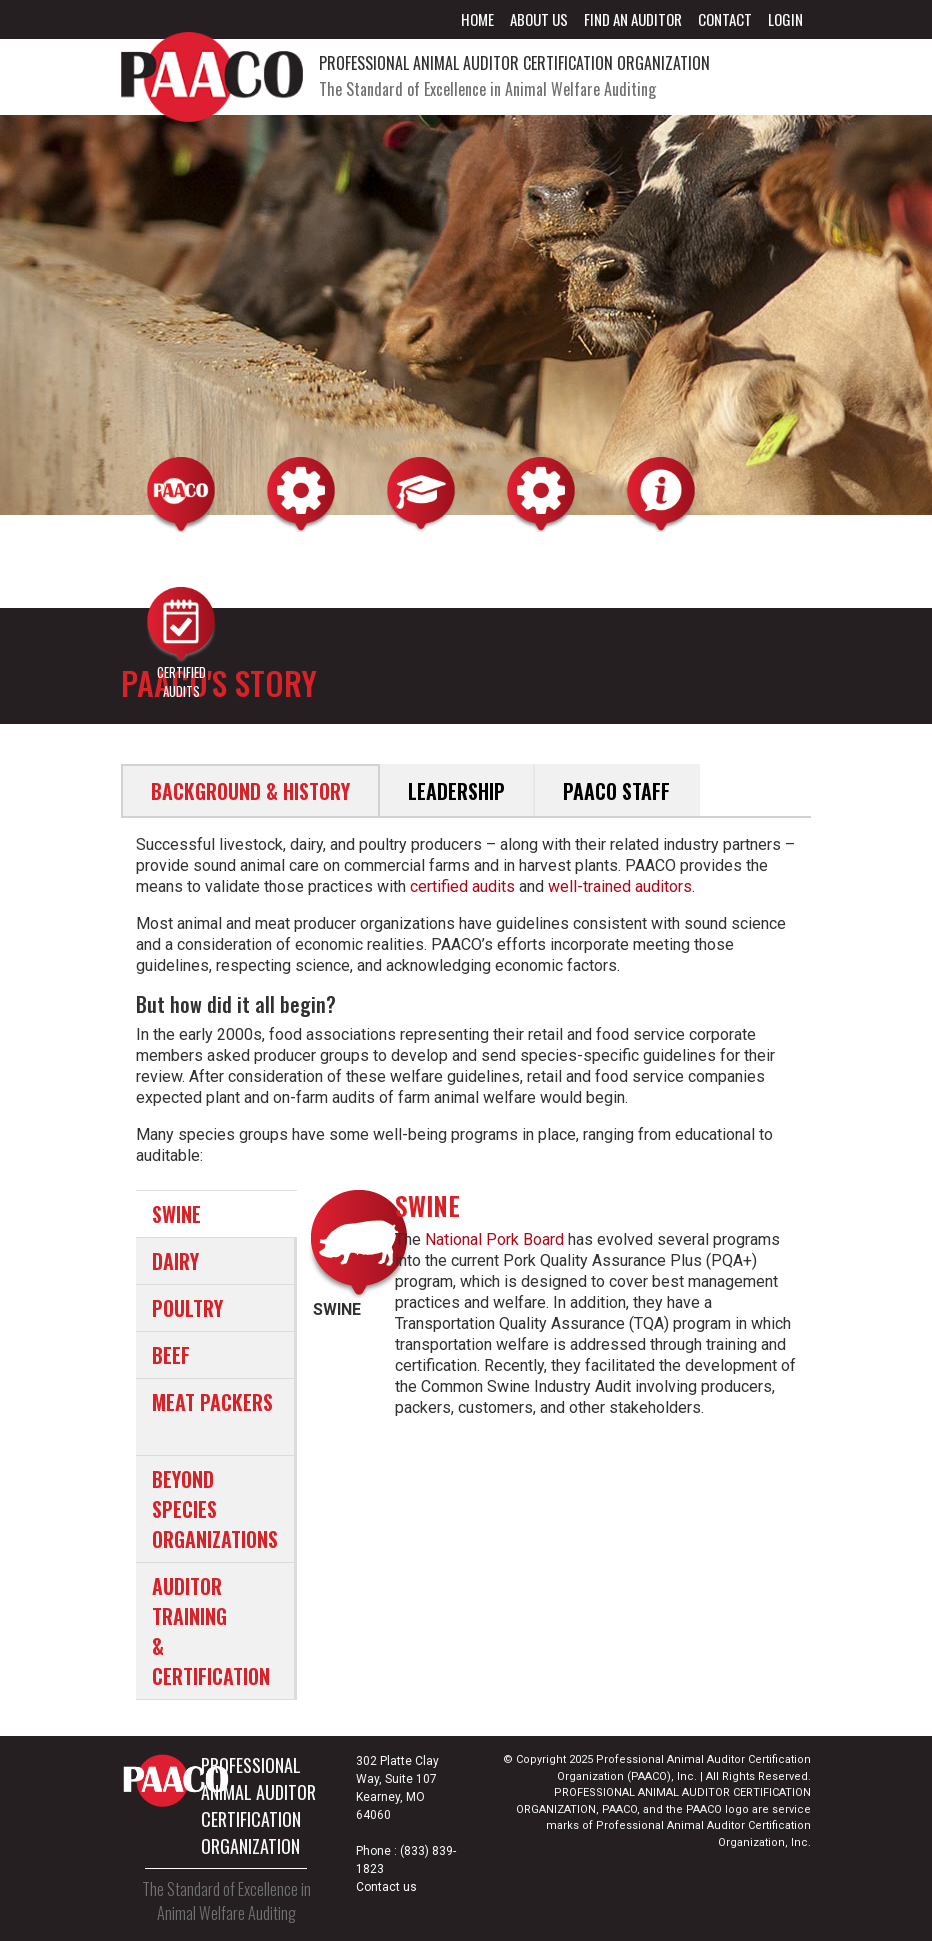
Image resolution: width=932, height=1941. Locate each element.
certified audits (462, 886)
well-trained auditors (620, 886)
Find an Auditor (633, 19)
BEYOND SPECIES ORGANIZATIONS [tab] (215, 1509)
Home (477, 19)
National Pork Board (494, 1239)
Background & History (250, 791)
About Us (539, 19)
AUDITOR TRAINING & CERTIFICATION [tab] (211, 1631)
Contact (725, 19)
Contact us (386, 1887)
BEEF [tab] (171, 1355)
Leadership (456, 791)
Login (785, 19)
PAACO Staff (616, 791)
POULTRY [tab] (187, 1308)
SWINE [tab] (176, 1214)
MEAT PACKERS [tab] (212, 1402)
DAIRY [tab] (175, 1261)
